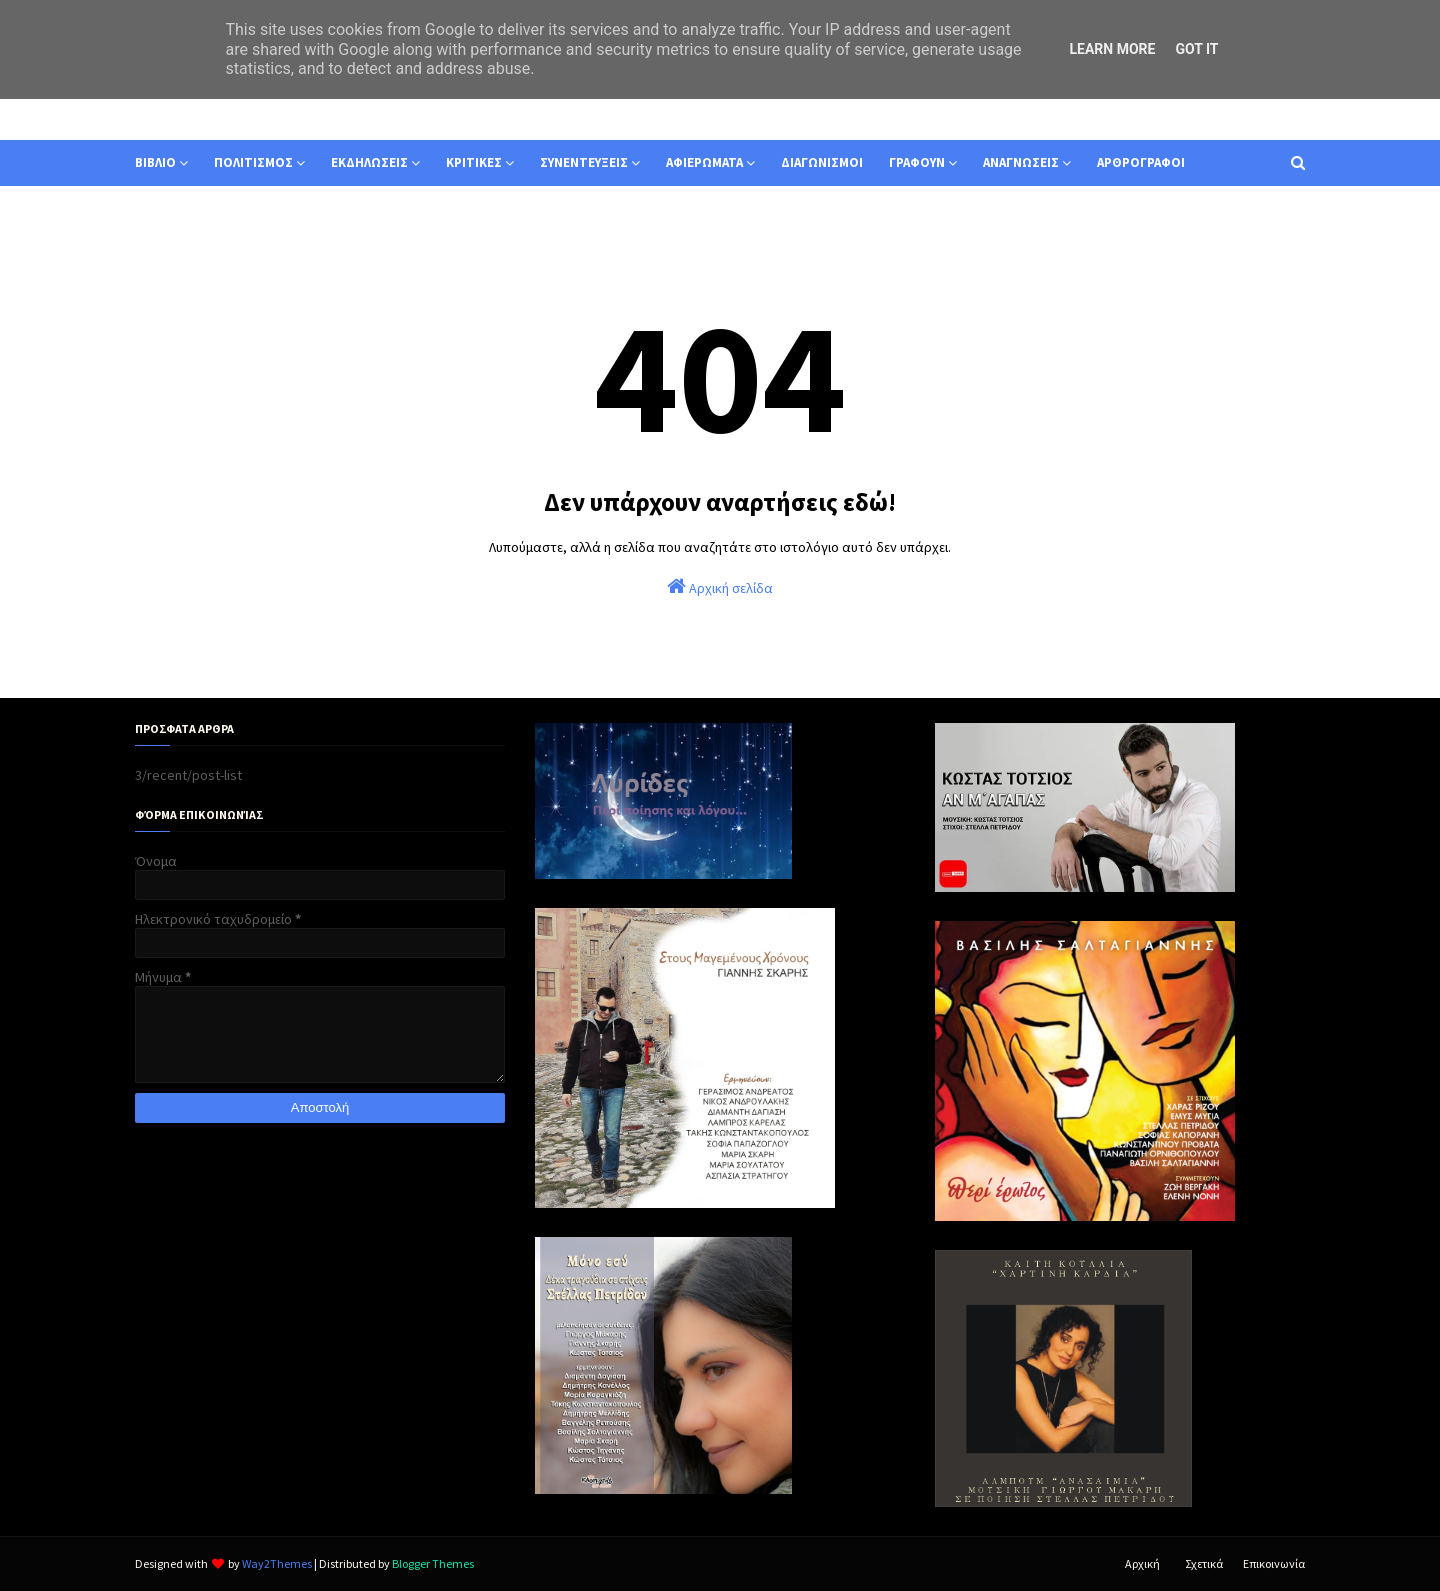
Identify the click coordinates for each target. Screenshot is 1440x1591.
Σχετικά (1204, 1563)
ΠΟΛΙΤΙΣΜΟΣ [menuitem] (253, 162)
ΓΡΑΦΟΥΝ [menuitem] (917, 162)
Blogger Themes (433, 1563)
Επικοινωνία (1274, 1563)
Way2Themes (277, 1563)
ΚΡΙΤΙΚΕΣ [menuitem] (474, 162)
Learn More (1112, 49)
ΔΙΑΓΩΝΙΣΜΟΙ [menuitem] (822, 162)
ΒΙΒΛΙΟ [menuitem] (155, 162)
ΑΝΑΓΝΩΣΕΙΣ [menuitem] (1021, 162)
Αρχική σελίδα (720, 586)
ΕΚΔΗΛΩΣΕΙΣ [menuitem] (369, 162)
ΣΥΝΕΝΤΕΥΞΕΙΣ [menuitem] (584, 162)
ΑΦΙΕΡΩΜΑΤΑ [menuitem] (704, 162)
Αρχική (1142, 1563)
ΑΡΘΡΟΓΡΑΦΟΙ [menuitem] (1141, 162)
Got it (1196, 49)
